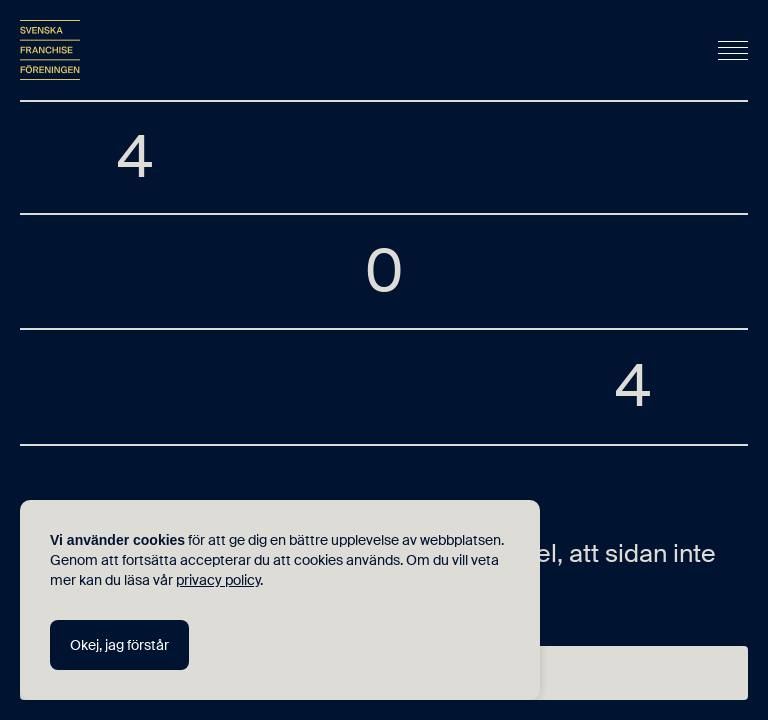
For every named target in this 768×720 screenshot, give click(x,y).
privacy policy (218, 580)
